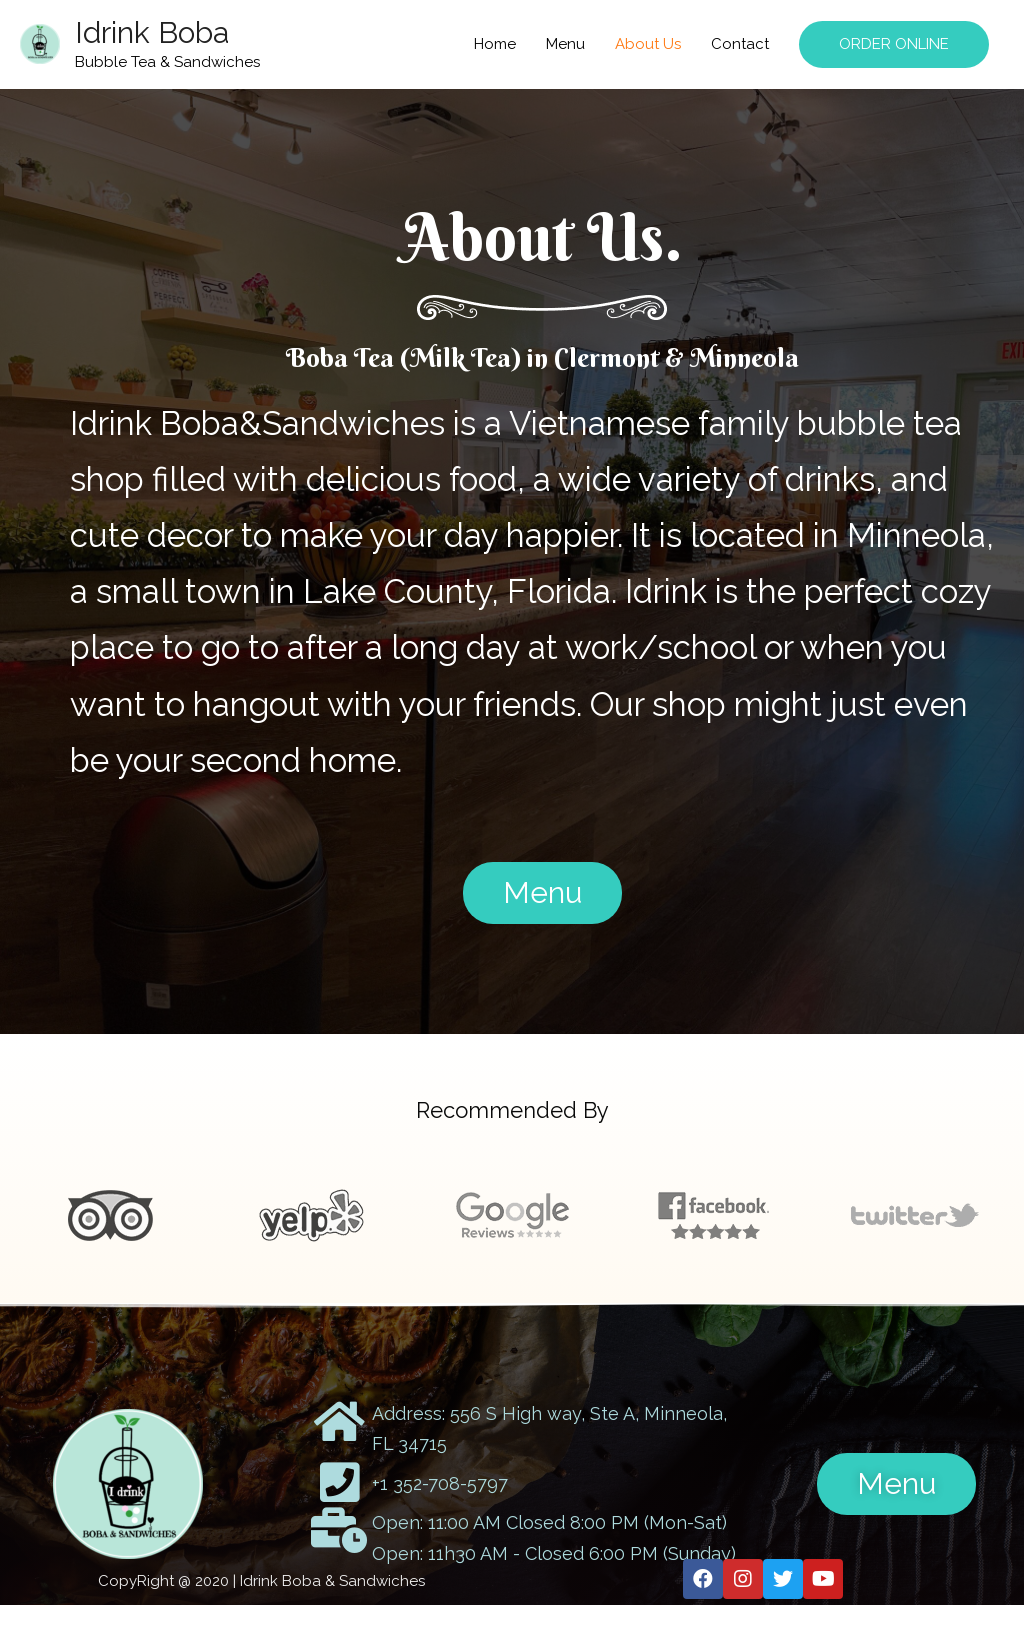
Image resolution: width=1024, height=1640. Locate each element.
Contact (740, 44)
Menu (565, 44)
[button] (542, 893)
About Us (648, 44)
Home (495, 44)
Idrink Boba (152, 32)
